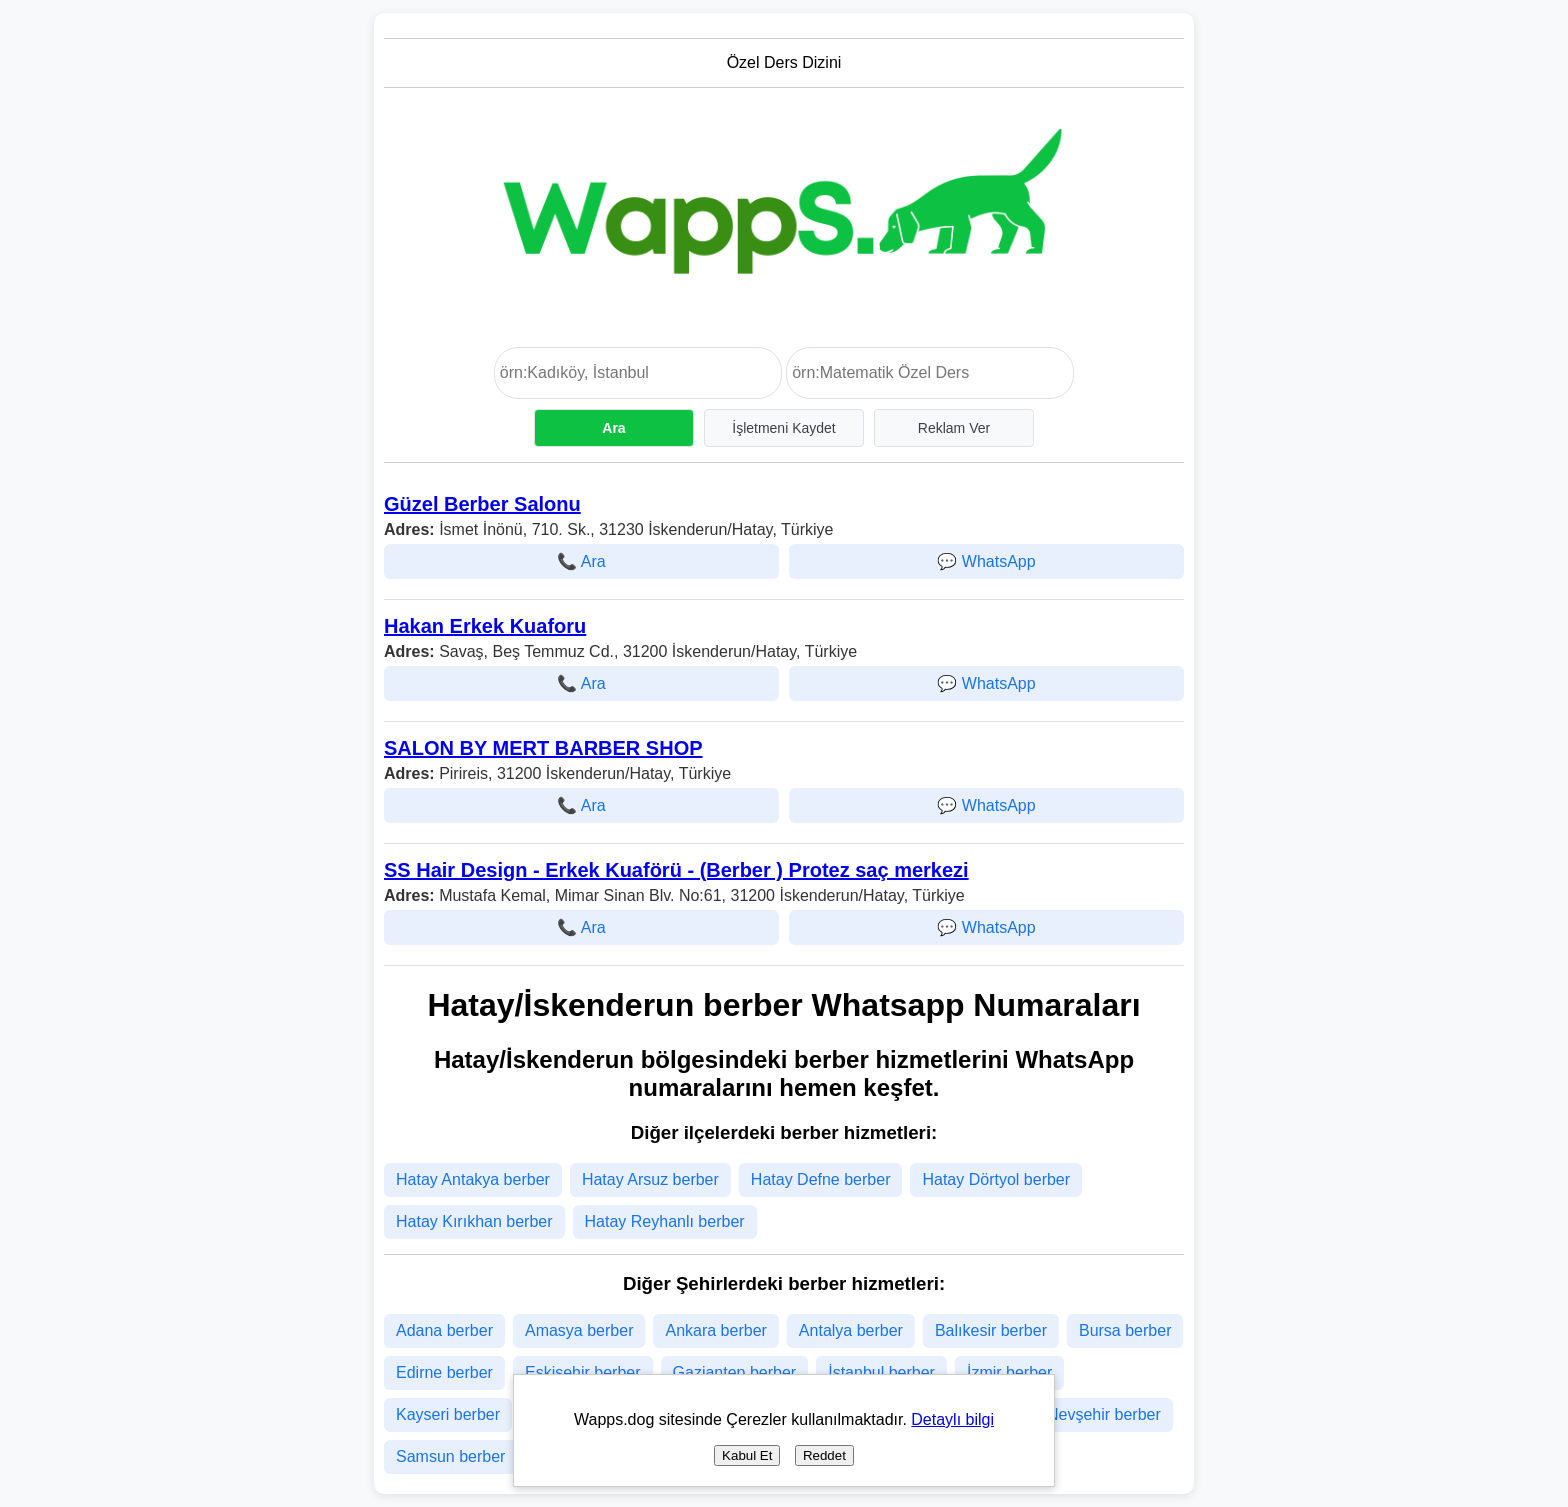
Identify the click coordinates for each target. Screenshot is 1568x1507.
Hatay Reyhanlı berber (665, 1221)
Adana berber (444, 1330)
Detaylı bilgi (952, 1419)
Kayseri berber (448, 1414)
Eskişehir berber (583, 1372)
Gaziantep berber (735, 1372)
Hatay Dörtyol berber (996, 1179)
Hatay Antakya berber (473, 1179)
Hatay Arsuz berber (650, 1179)
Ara (613, 428)
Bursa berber (1125, 1330)
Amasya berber (579, 1330)
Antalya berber (851, 1330)
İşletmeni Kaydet (784, 428)
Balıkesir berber (991, 1330)
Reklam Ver (954, 428)
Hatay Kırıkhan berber (474, 1221)
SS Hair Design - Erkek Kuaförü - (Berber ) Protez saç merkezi (676, 870)
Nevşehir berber (1104, 1414)
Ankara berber (715, 1330)
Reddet (824, 1455)
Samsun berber (450, 1456)
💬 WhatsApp (986, 561)
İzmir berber (1009, 1372)
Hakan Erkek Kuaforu (485, 626)
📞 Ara (581, 561)
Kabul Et (747, 1455)
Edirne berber (444, 1372)
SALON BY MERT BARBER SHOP (543, 748)
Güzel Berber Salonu (482, 504)
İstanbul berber (881, 1372)
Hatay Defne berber (821, 1179)
